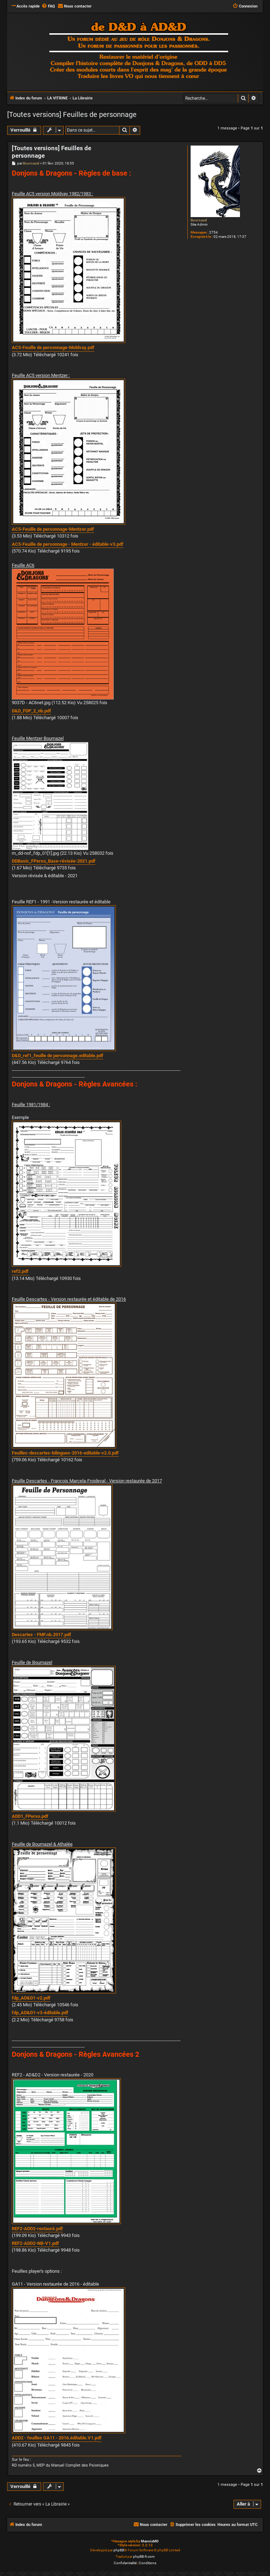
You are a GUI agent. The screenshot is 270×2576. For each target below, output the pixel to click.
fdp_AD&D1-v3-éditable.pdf (40, 2012)
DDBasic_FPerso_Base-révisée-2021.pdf (53, 861)
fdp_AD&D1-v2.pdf (31, 1998)
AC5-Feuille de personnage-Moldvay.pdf (53, 347)
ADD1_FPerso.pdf (30, 1816)
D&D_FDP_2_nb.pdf (31, 710)
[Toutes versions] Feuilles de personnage (72, 114)
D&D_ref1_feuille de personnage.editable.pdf (57, 1055)
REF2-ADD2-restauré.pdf (37, 2228)
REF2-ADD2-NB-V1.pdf (35, 2243)
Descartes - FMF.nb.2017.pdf (41, 1634)
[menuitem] (48, 6)
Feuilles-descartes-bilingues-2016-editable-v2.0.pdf (65, 1453)
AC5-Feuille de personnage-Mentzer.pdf (53, 529)
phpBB (118, 2550)
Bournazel (199, 220)
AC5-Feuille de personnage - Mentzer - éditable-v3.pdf (67, 544)
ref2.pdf (20, 1271)
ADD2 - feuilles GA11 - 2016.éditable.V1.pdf (57, 2437)
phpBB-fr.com (144, 2556)
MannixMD (150, 2541)
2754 (213, 232)
